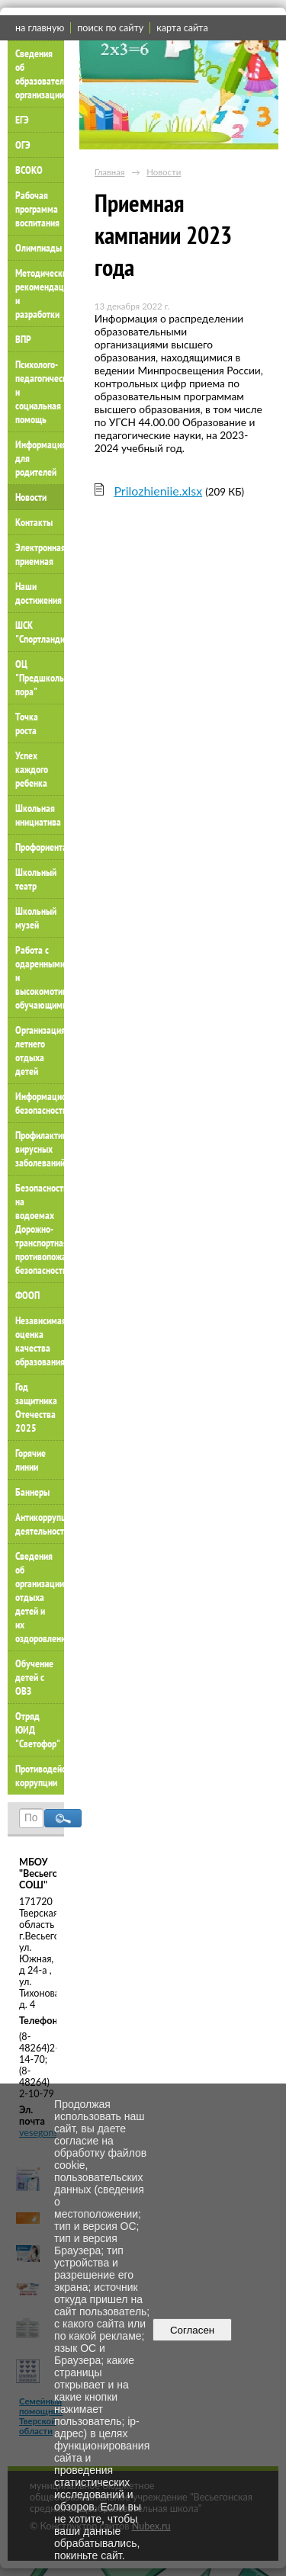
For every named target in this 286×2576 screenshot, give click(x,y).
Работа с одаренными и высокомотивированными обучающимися (39, 977)
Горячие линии (30, 1460)
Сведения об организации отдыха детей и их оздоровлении (39, 1597)
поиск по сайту (110, 28)
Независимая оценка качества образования (39, 1341)
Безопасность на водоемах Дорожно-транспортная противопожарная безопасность (39, 1229)
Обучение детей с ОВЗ (34, 1677)
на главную (39, 28)
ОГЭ (23, 145)
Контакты (34, 522)
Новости (31, 497)
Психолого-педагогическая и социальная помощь (39, 392)
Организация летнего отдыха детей (39, 1050)
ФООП (27, 1295)
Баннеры (32, 1492)
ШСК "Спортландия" (39, 632)
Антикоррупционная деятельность (39, 1524)
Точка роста (26, 723)
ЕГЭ (22, 120)
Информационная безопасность (39, 1103)
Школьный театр (35, 879)
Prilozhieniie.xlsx (158, 490)
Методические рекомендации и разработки (39, 293)
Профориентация (39, 847)
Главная (110, 172)
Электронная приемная (39, 554)
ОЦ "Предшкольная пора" (39, 677)
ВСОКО (29, 170)
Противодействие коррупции (39, 1775)
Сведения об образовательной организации (39, 74)
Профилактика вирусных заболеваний (39, 1148)
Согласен (192, 2330)
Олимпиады (38, 248)
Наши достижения (38, 593)
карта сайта (181, 28)
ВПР (23, 339)
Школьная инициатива (38, 815)
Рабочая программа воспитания (37, 208)
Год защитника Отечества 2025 (36, 1407)
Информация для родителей (39, 458)
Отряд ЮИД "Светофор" (37, 1729)
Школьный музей (35, 918)
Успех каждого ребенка (31, 769)
